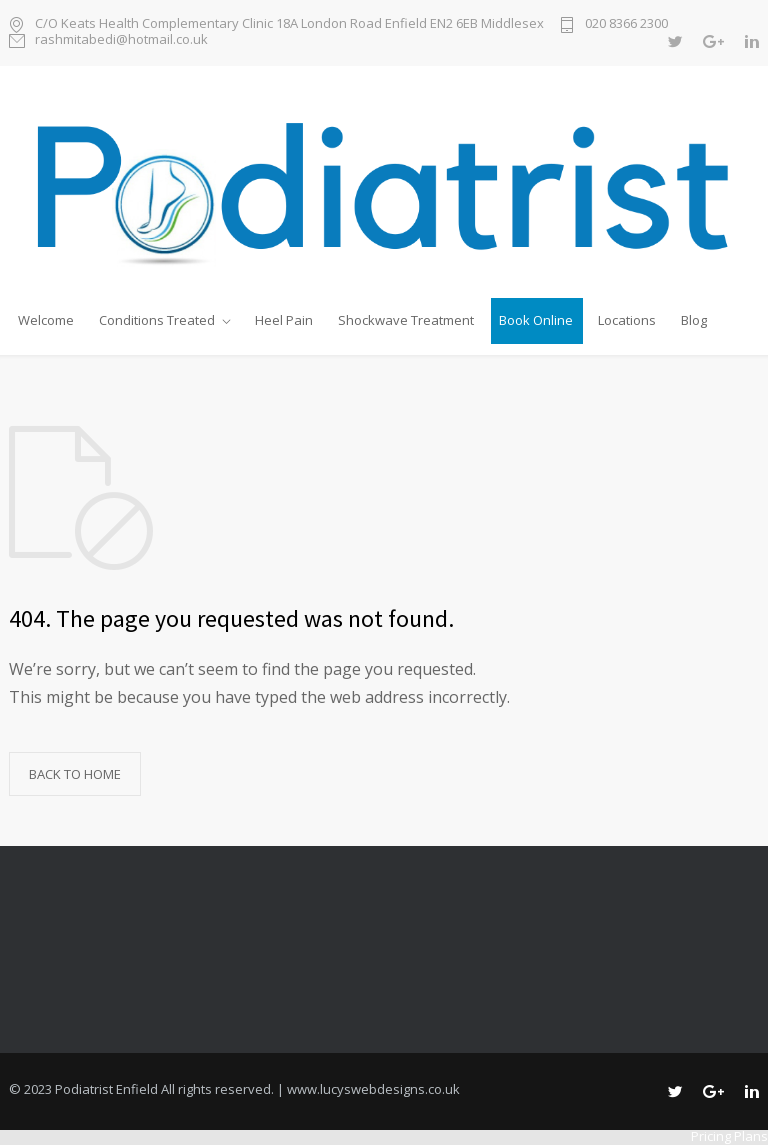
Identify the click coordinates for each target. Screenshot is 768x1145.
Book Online (536, 320)
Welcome (46, 320)
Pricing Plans (729, 1136)
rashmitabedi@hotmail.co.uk (121, 40)
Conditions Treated (157, 320)
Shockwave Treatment (406, 320)
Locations (627, 320)
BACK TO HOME (75, 774)
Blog (694, 320)
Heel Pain (284, 320)
